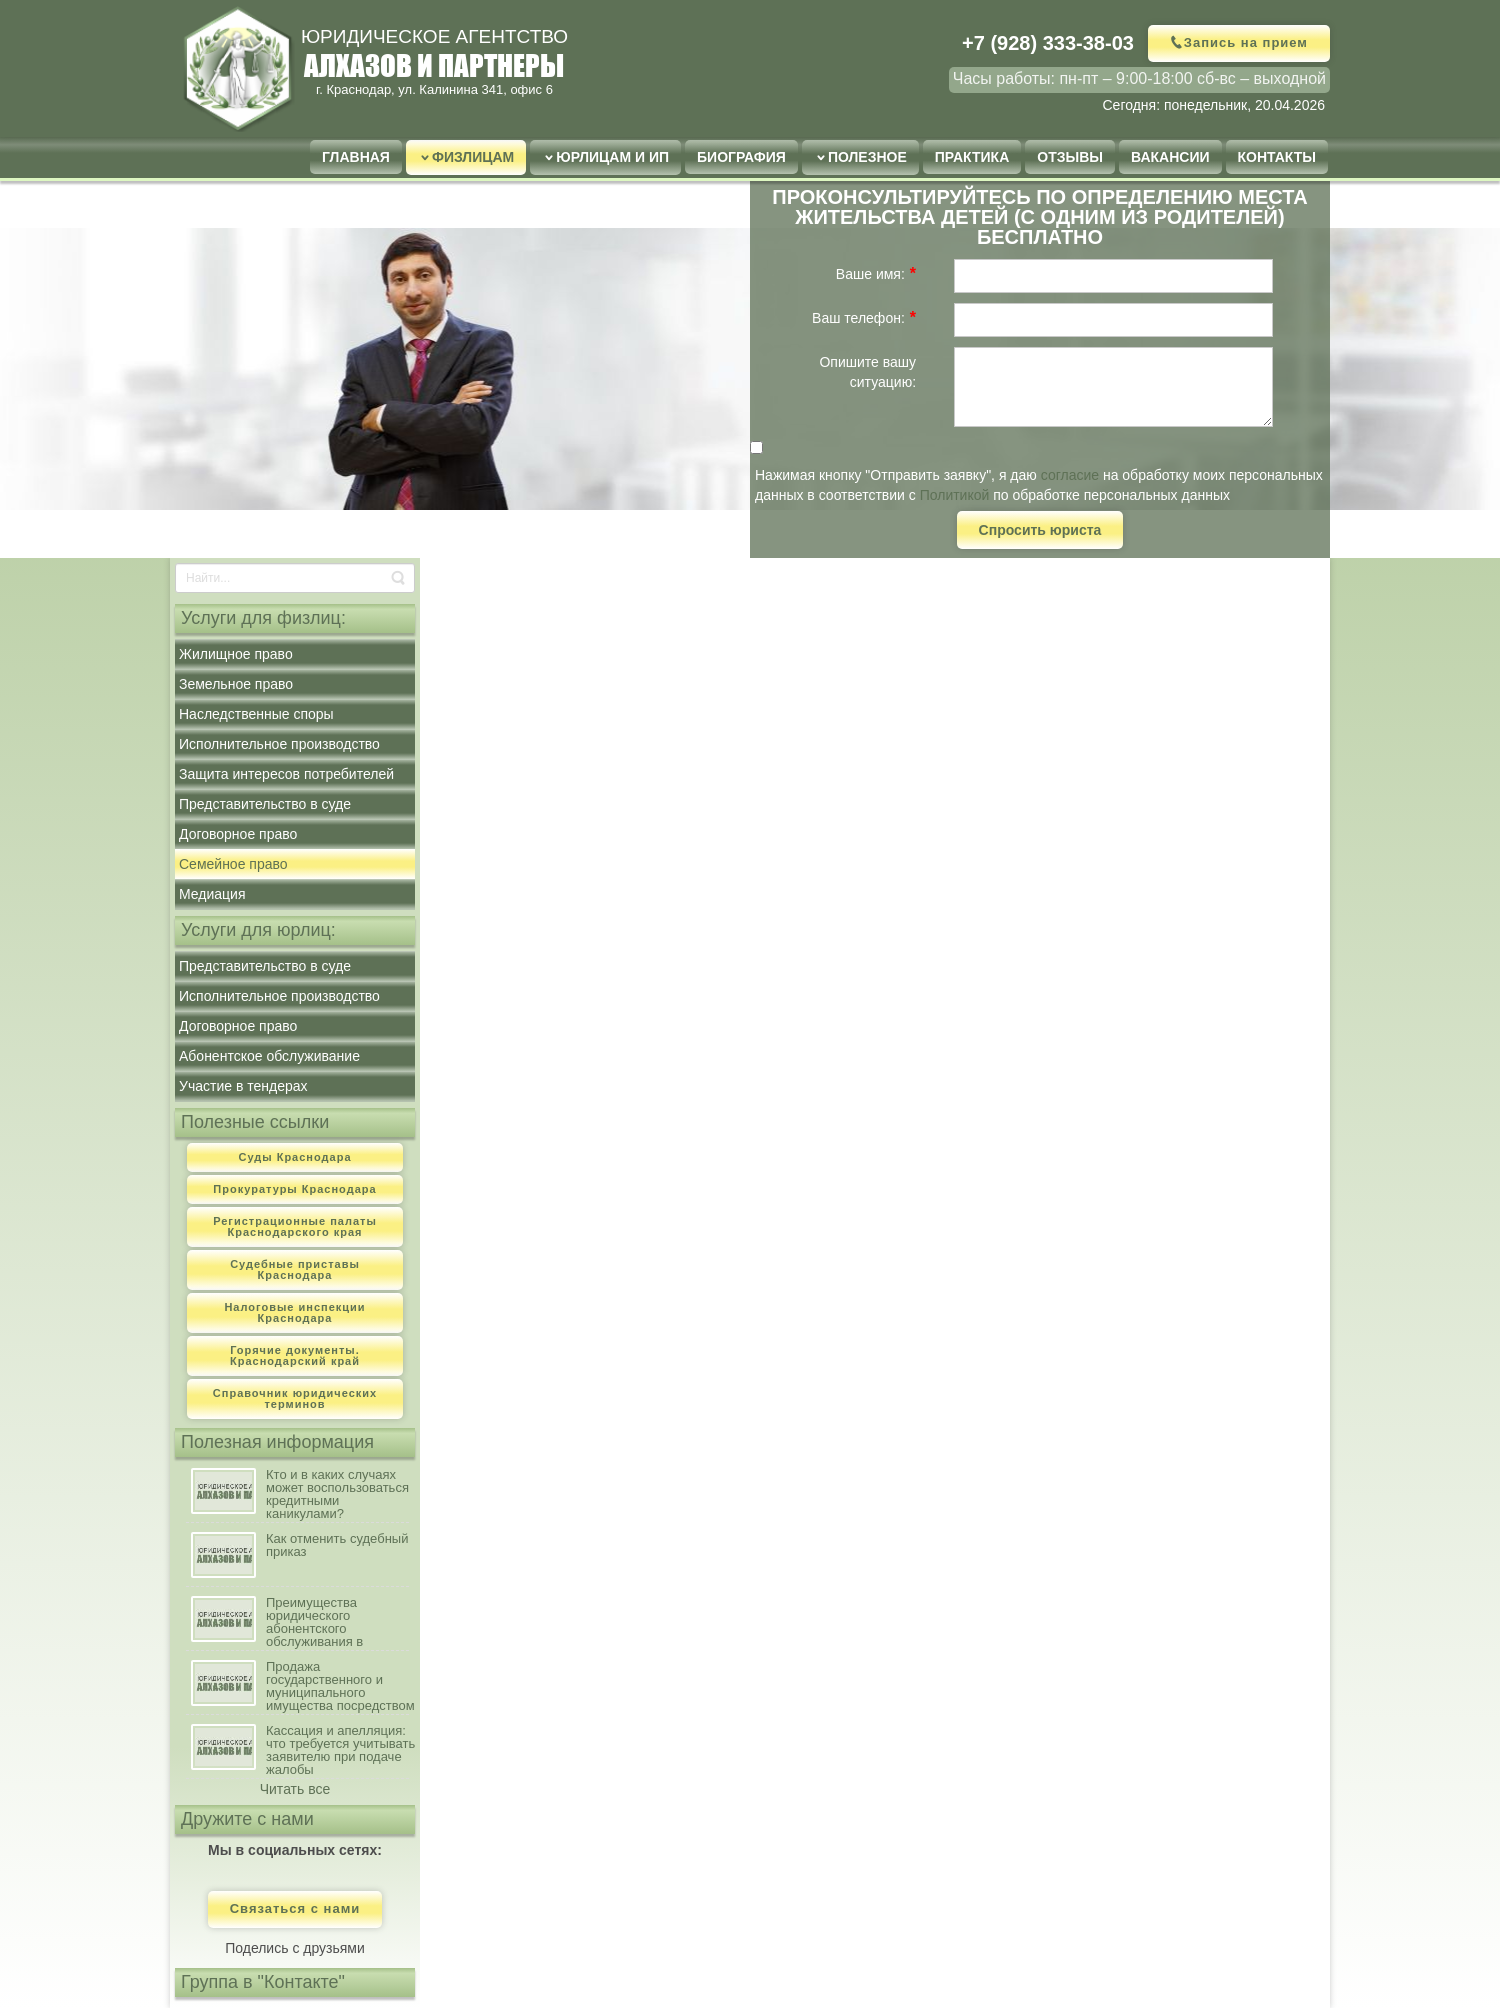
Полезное (867, 157)
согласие (1070, 475)
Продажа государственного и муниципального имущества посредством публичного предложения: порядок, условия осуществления (340, 1686)
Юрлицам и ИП (612, 157)
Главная (356, 157)
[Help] (929, 273)
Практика (972, 157)
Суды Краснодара (294, 1157)
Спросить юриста (1040, 530)
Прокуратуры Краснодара (294, 1189)
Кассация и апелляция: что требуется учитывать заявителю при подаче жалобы (340, 1750)
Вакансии (1170, 157)
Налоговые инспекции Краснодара (294, 1312)
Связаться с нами (295, 1909)
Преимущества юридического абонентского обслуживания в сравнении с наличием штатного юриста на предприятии (334, 1622)
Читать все (295, 1789)
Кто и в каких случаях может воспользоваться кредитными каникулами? (337, 1494)
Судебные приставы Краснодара (295, 1269)
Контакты (1277, 157)
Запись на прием (1246, 42)
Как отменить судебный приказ (337, 1545)
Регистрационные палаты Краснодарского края (295, 1226)
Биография (741, 157)
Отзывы (1070, 157)
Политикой (955, 495)
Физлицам (473, 157)
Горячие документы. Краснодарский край (295, 1355)
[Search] (295, 578)
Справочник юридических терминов (295, 1398)
